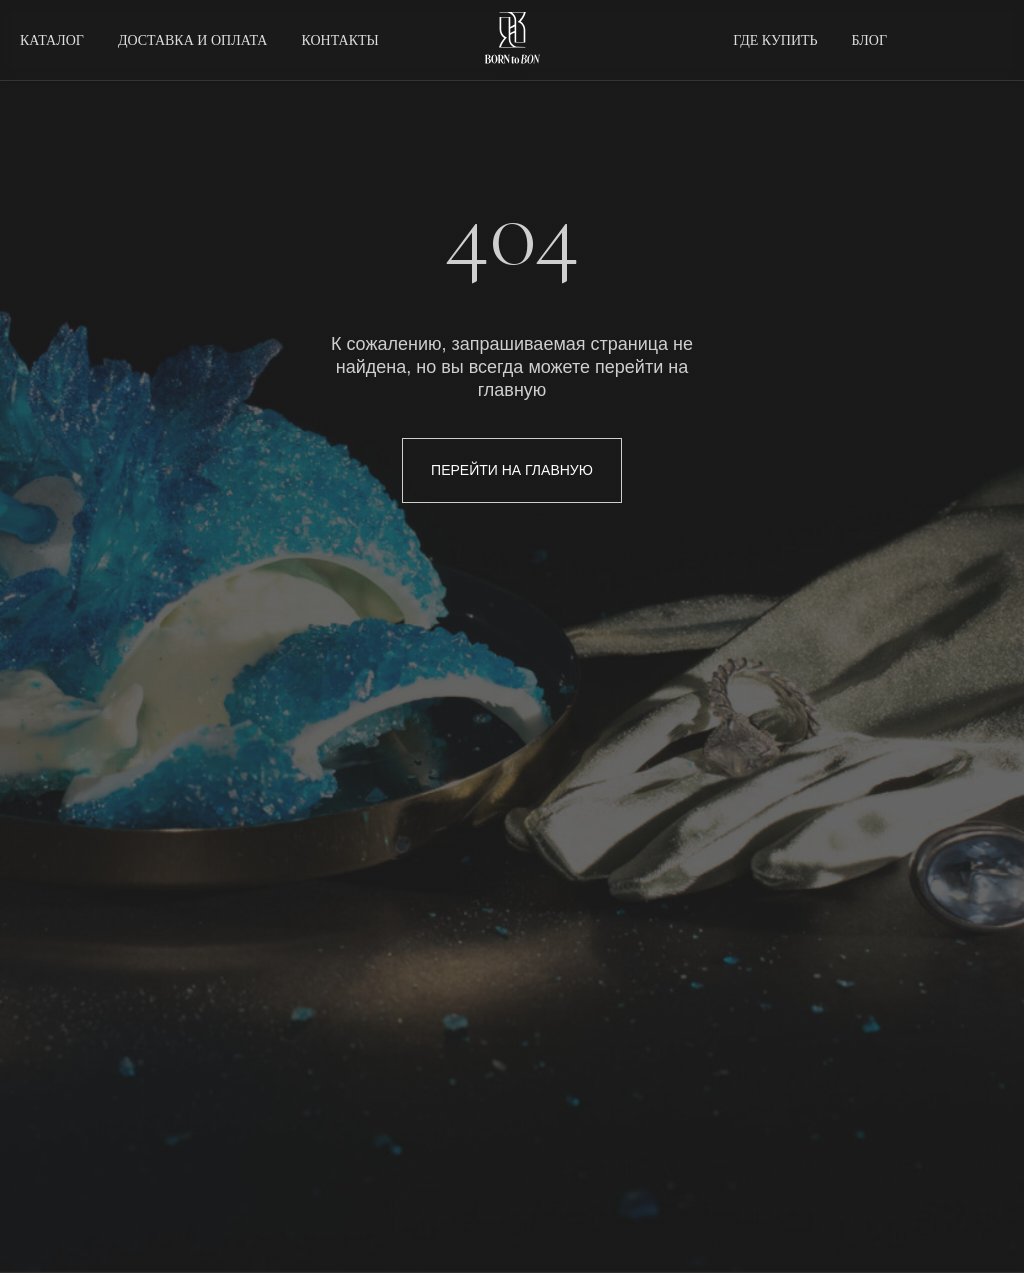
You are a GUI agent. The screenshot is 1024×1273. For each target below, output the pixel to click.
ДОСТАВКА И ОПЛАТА (193, 40)
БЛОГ (869, 40)
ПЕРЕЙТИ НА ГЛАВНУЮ (512, 470)
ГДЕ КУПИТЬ (775, 40)
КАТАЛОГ (52, 40)
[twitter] (940, 40)
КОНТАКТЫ (339, 40)
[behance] (984, 40)
